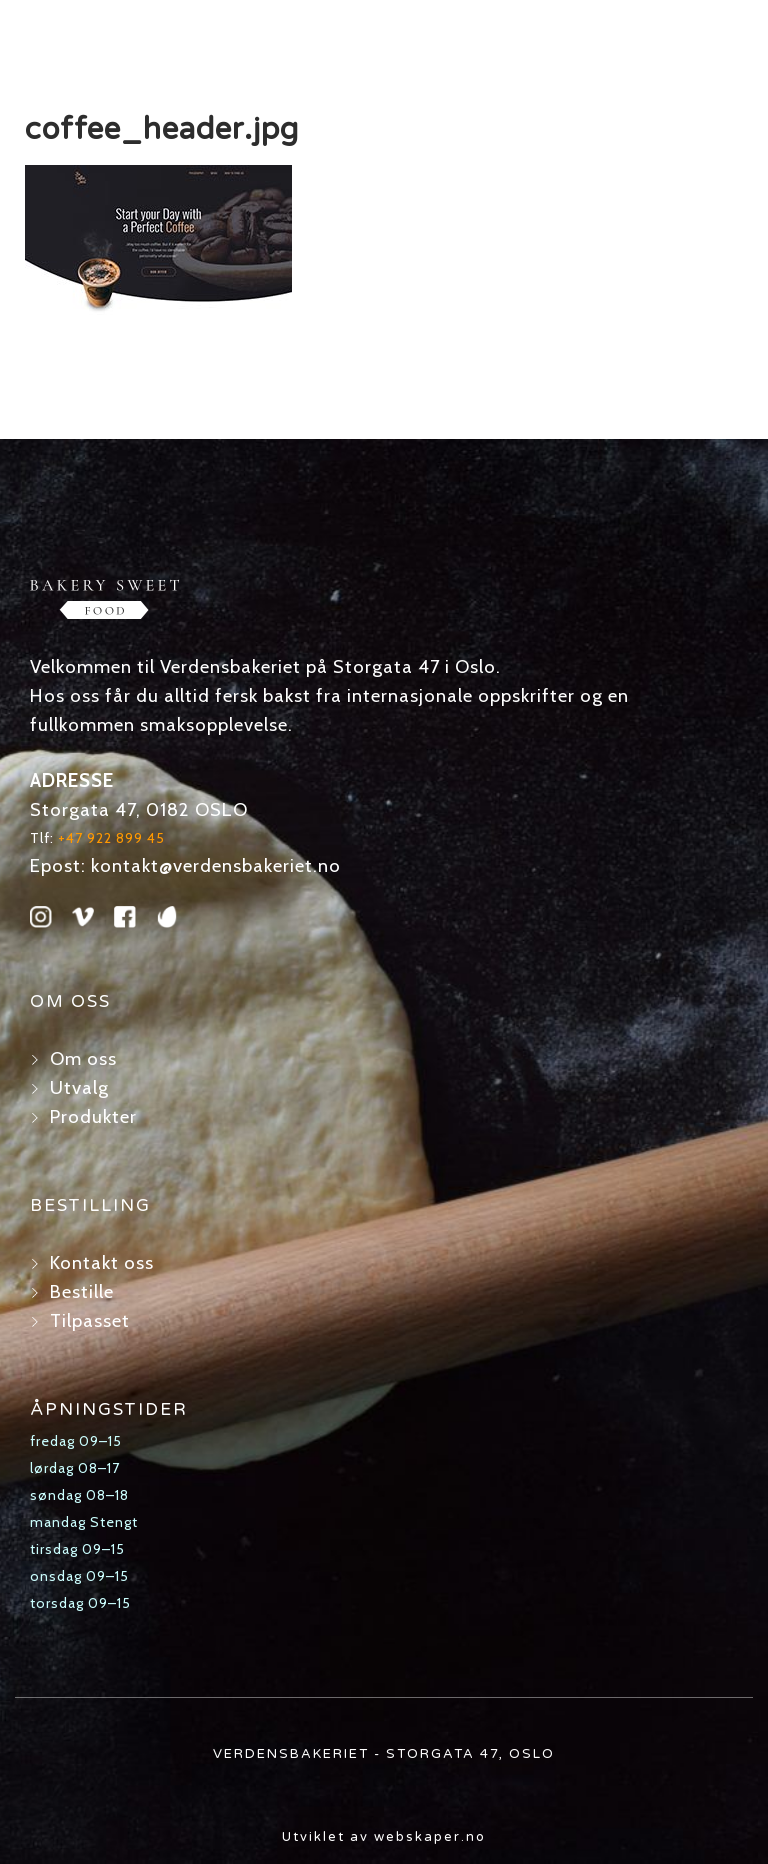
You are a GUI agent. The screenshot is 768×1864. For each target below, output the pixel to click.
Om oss (83, 1058)
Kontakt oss (102, 1262)
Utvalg (79, 1087)
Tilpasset (90, 1320)
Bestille (82, 1291)
